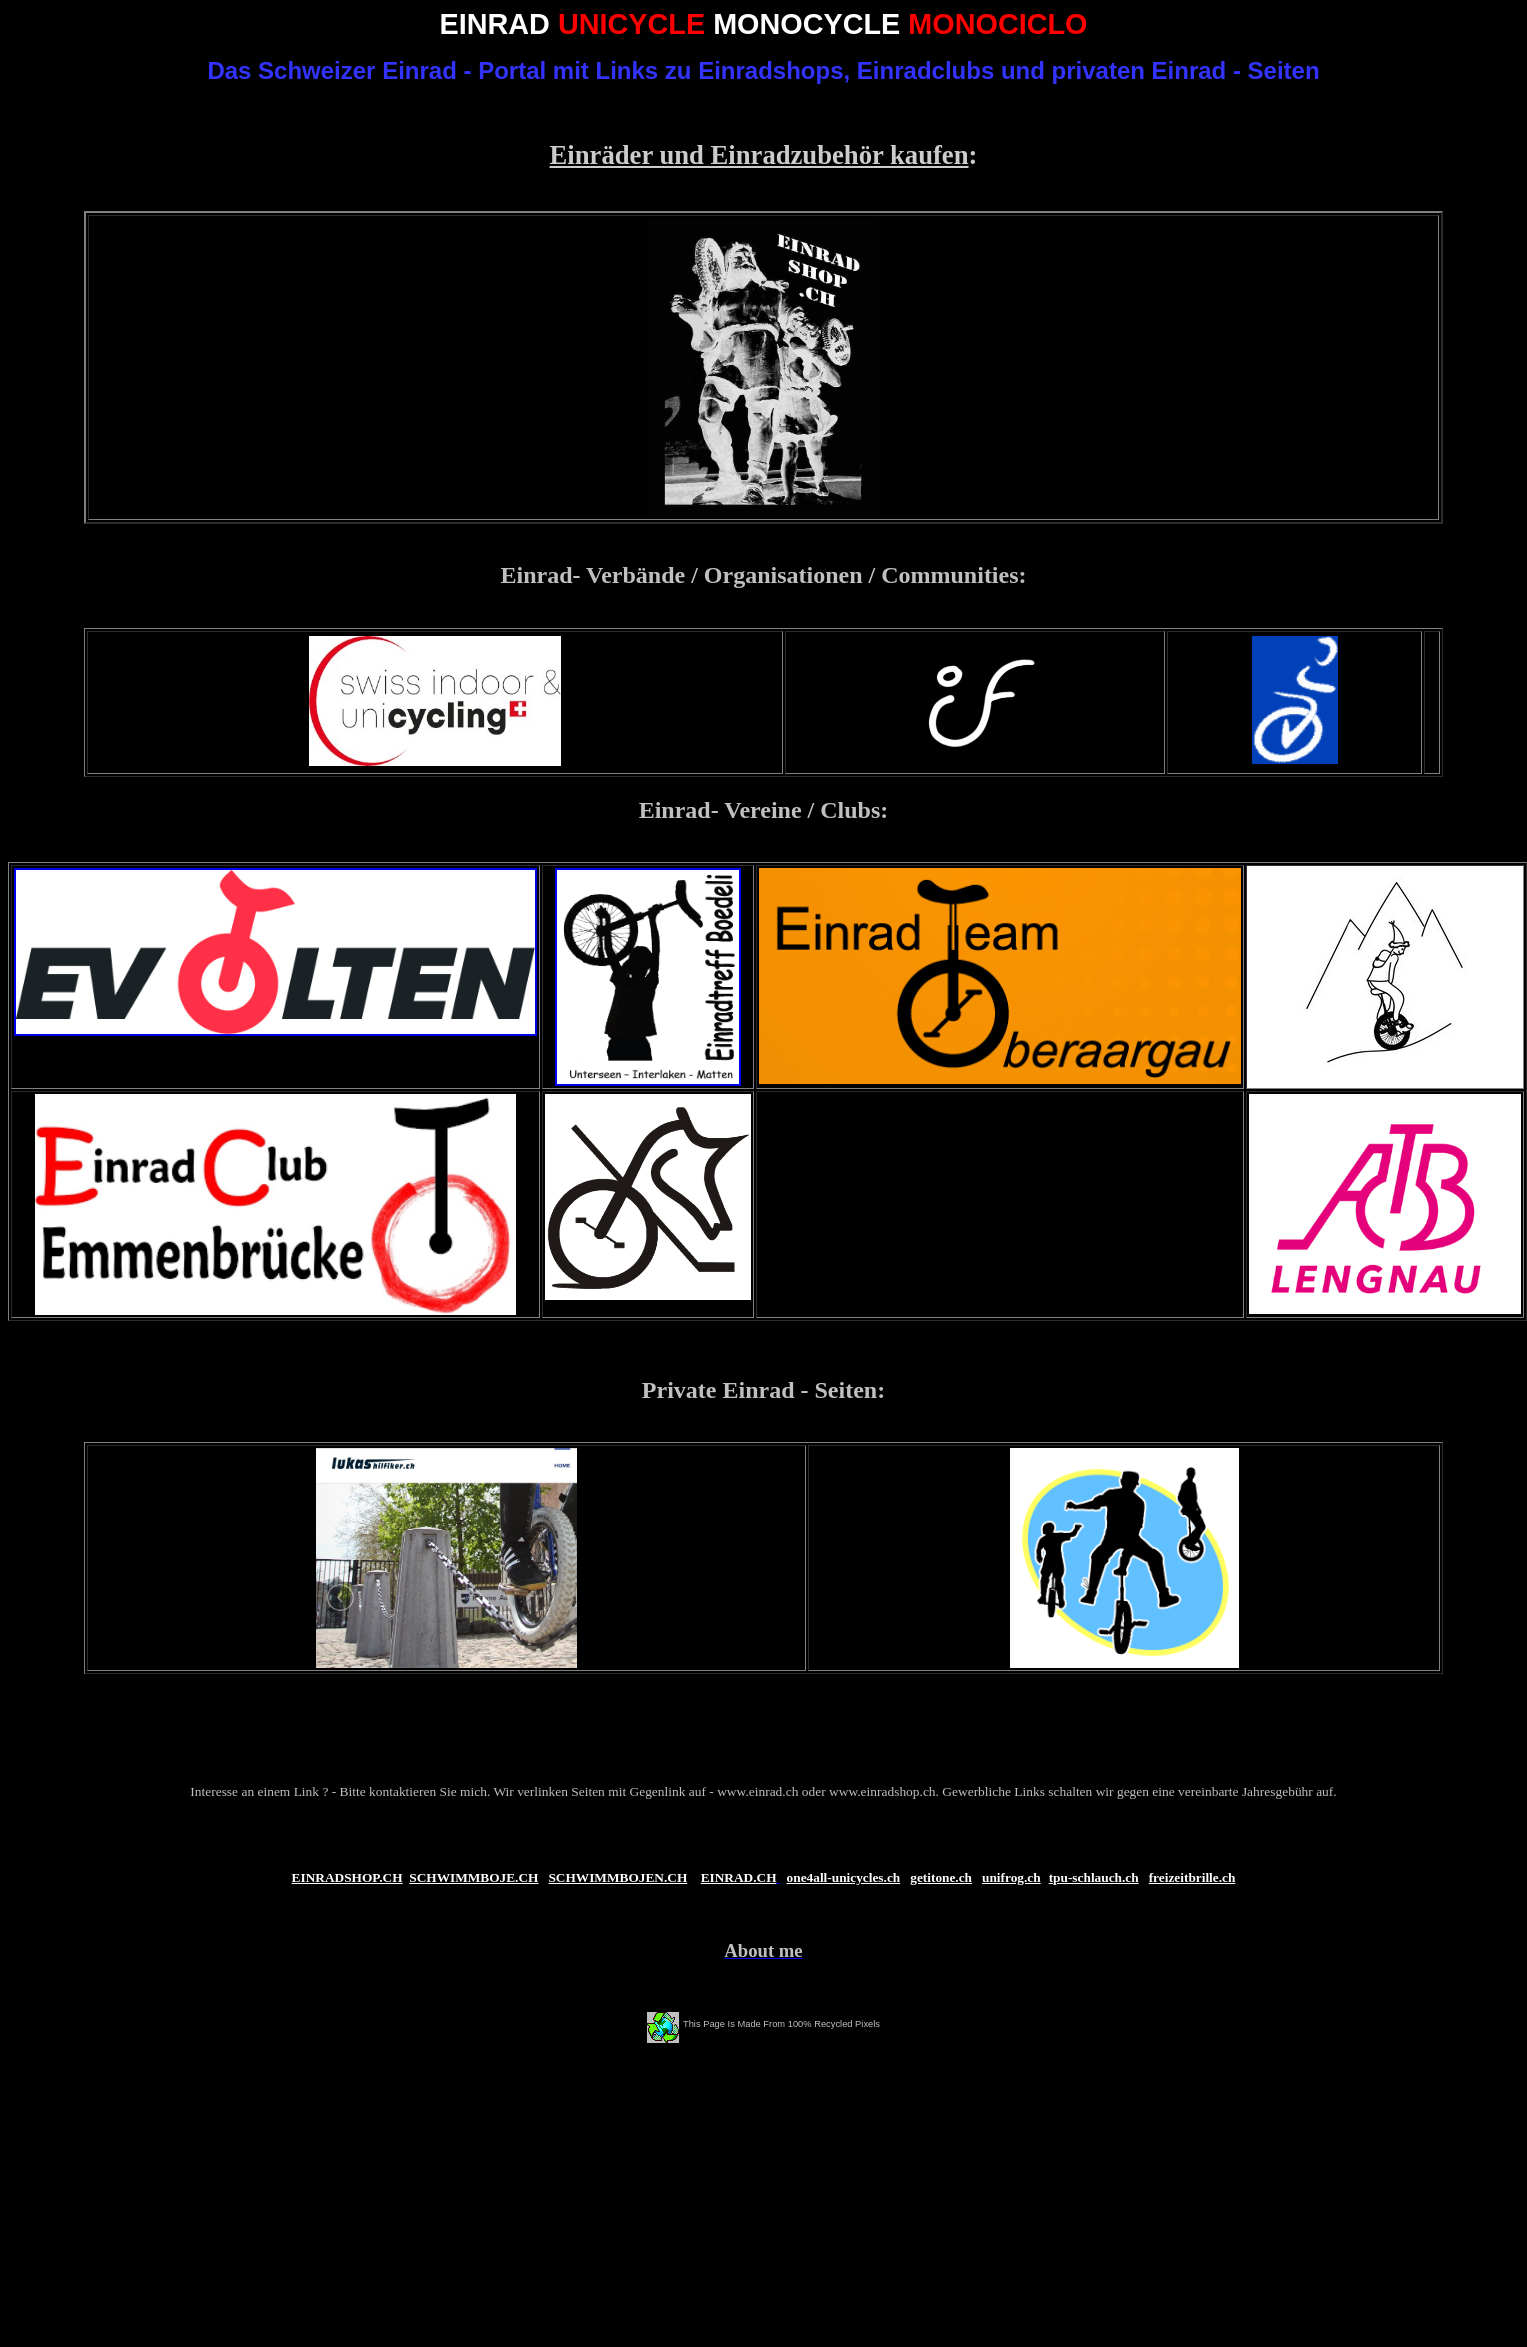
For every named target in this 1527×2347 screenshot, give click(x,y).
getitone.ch (941, 1877)
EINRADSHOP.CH (347, 1877)
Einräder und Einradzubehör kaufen (759, 155)
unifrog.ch (1011, 1877)
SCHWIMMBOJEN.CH (617, 1877)
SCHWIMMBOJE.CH (473, 1877)
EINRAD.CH (739, 1877)
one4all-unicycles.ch (844, 1877)
